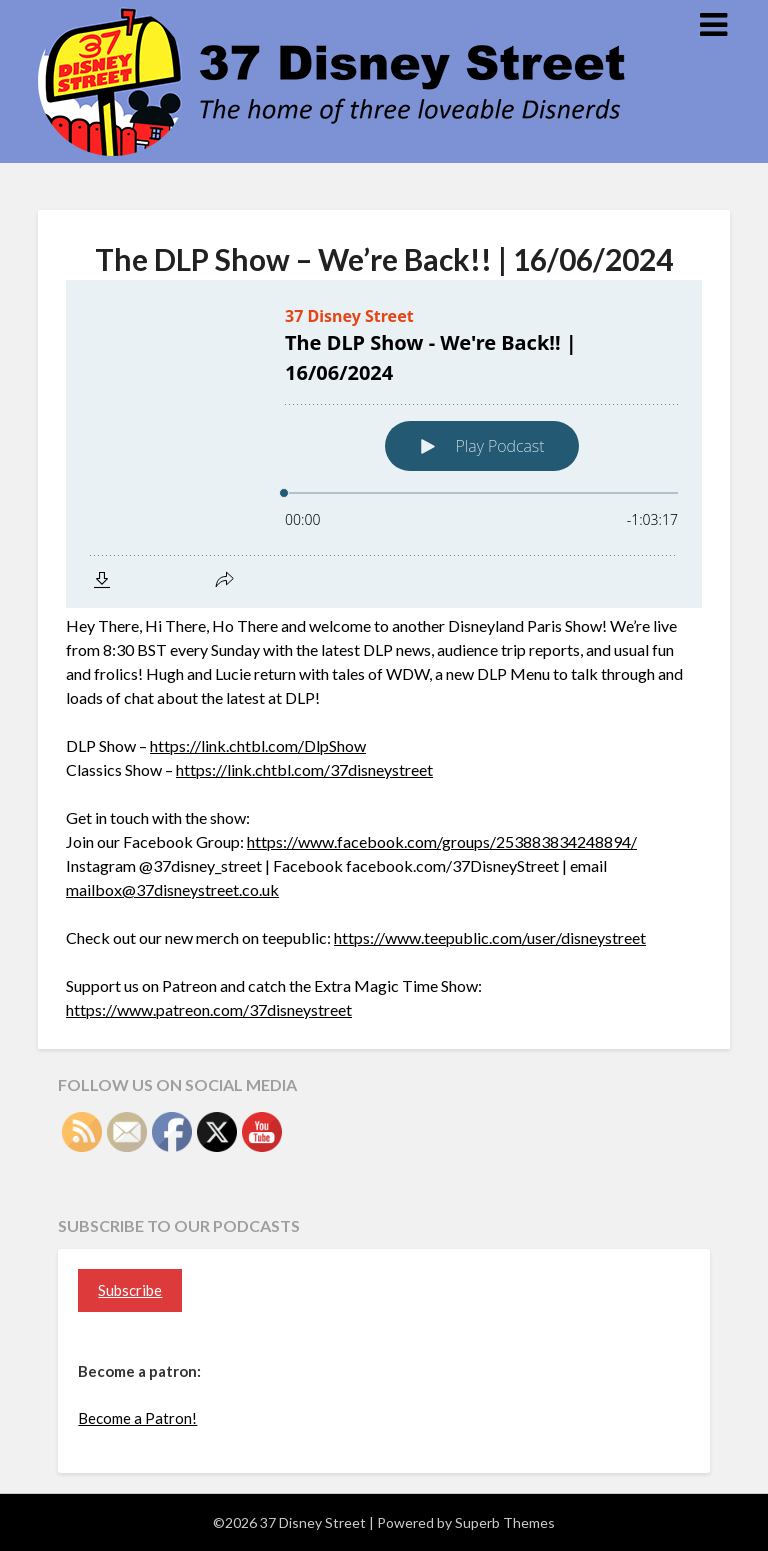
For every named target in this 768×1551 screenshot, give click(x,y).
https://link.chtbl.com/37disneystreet (304, 769)
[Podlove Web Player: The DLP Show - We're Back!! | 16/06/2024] (384, 444)
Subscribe (130, 1290)
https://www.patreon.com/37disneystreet (209, 1009)
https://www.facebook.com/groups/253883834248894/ (442, 841)
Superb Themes (505, 1522)
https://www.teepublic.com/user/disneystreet (490, 937)
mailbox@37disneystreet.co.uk (172, 889)
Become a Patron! (137, 1418)
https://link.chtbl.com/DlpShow (258, 745)
